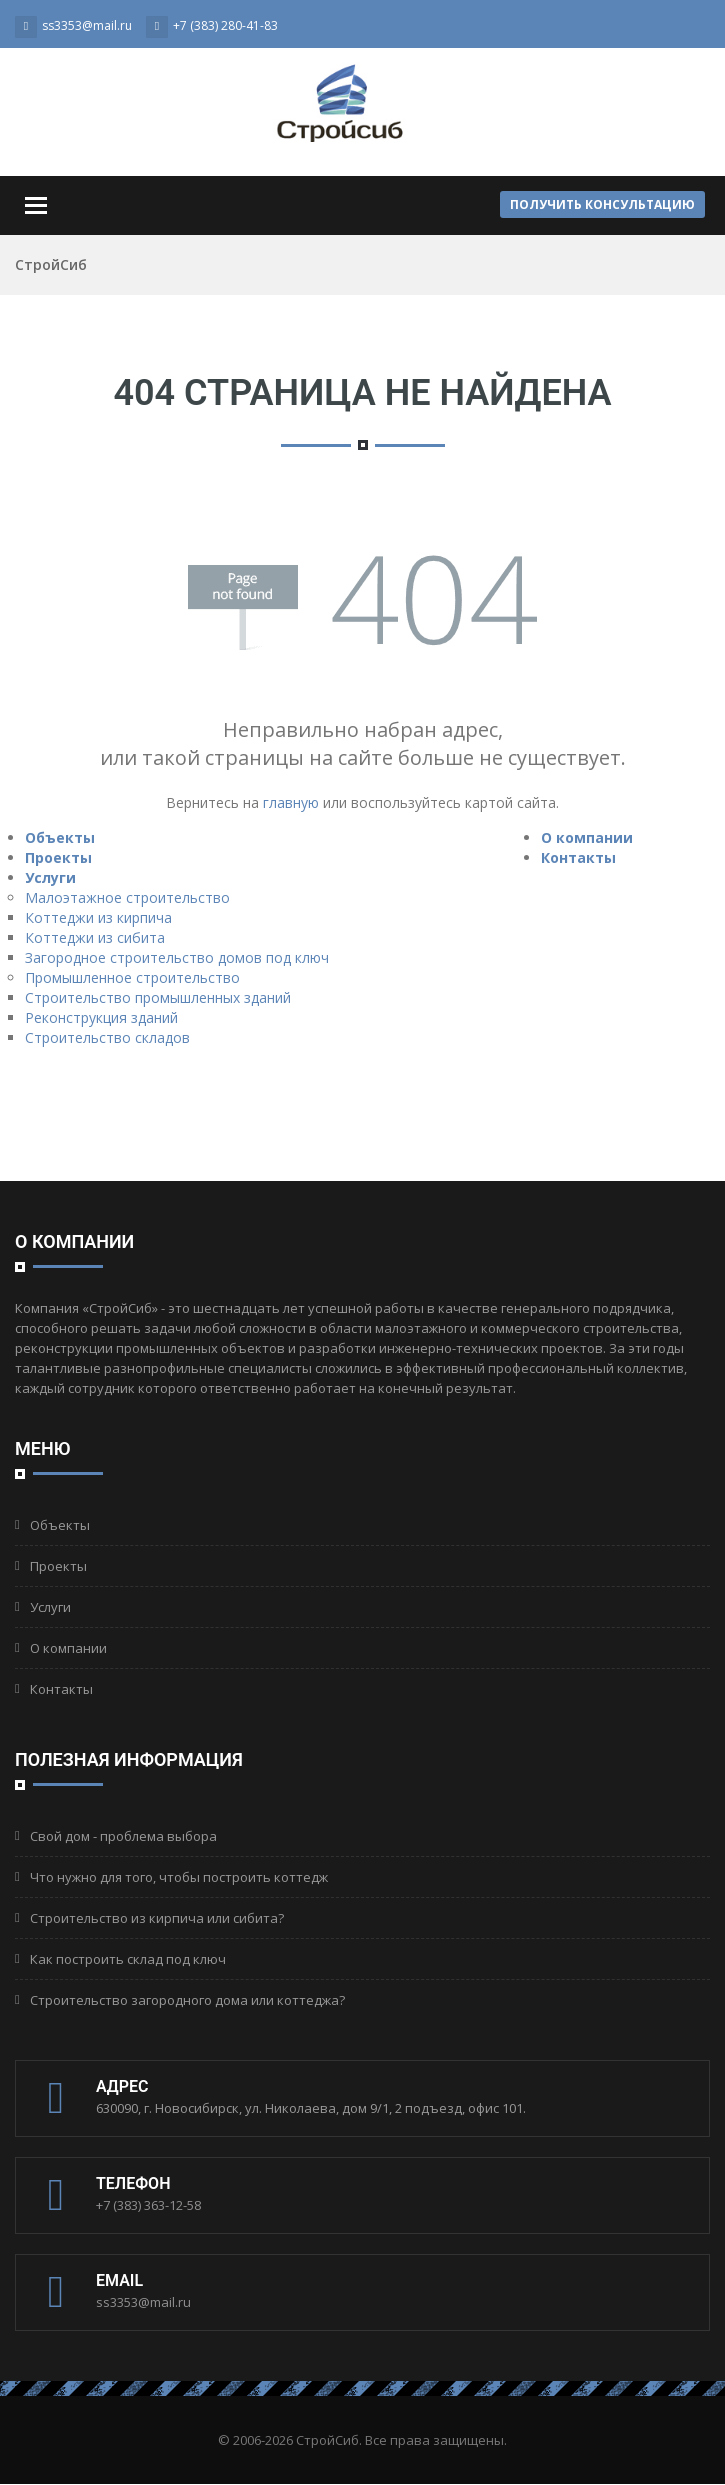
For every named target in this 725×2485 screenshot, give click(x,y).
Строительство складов (107, 1037)
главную (291, 802)
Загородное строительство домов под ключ (177, 957)
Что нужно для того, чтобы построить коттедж (179, 1877)
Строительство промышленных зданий (158, 997)
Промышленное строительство (132, 977)
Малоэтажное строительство (127, 897)
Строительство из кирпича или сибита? (157, 1918)
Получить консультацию (602, 204)
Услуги (50, 877)
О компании (587, 837)
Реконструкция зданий (101, 1017)
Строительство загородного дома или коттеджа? (187, 2000)
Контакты (578, 857)
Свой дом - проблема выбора (123, 1836)
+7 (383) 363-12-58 (148, 2205)
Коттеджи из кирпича (98, 917)
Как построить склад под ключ (128, 1959)
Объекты (60, 837)
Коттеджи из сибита (95, 937)
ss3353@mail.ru (143, 2302)
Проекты (58, 857)
